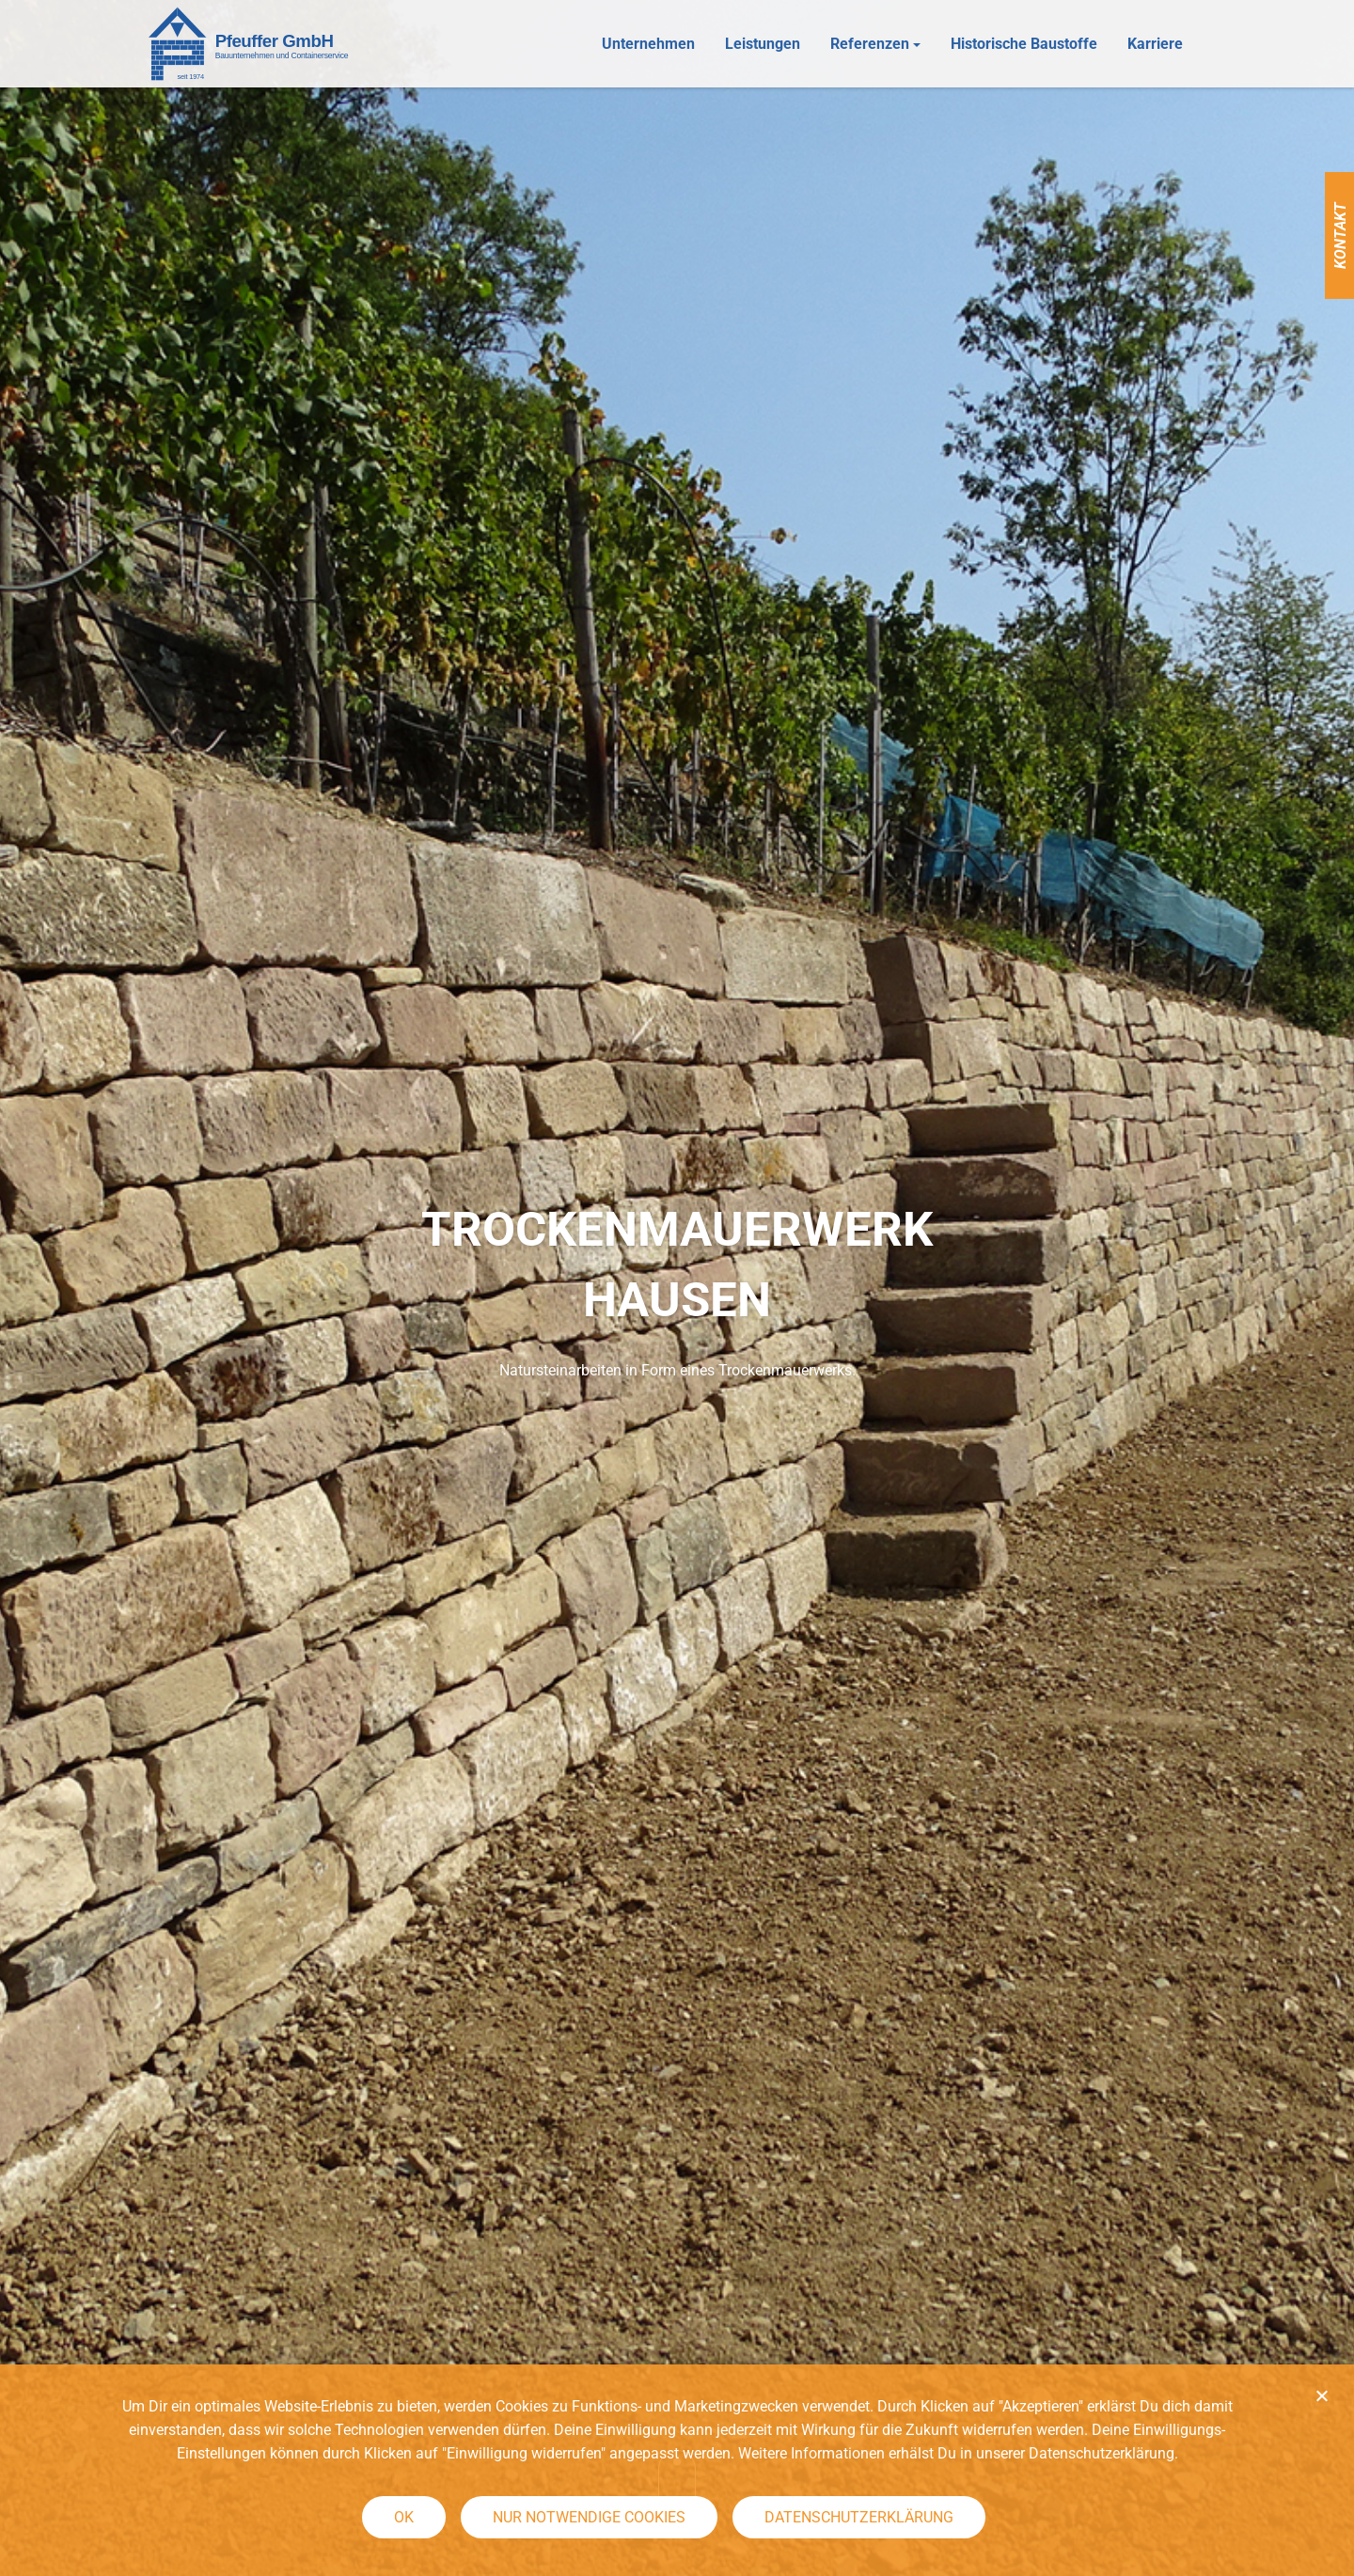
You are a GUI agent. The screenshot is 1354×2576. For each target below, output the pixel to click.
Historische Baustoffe (1024, 46)
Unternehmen (648, 46)
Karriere (1155, 46)
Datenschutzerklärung (858, 2517)
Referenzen (869, 46)
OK (404, 2517)
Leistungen (762, 46)
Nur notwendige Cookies (589, 2517)
